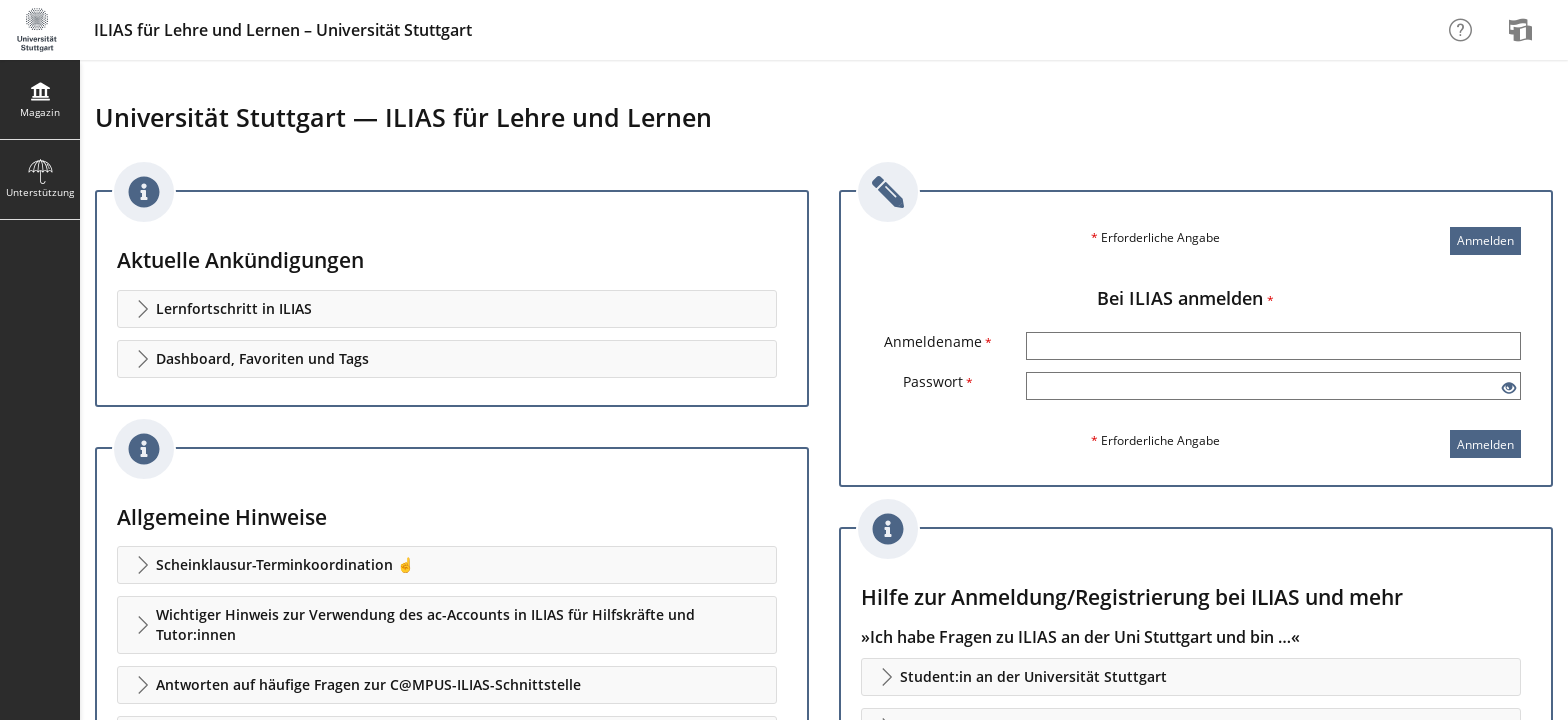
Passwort (938, 381)
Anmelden (1485, 240)
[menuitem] (1523, 30)
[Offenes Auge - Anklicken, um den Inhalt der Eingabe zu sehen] (1509, 388)
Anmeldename (938, 341)
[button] (447, 309)
